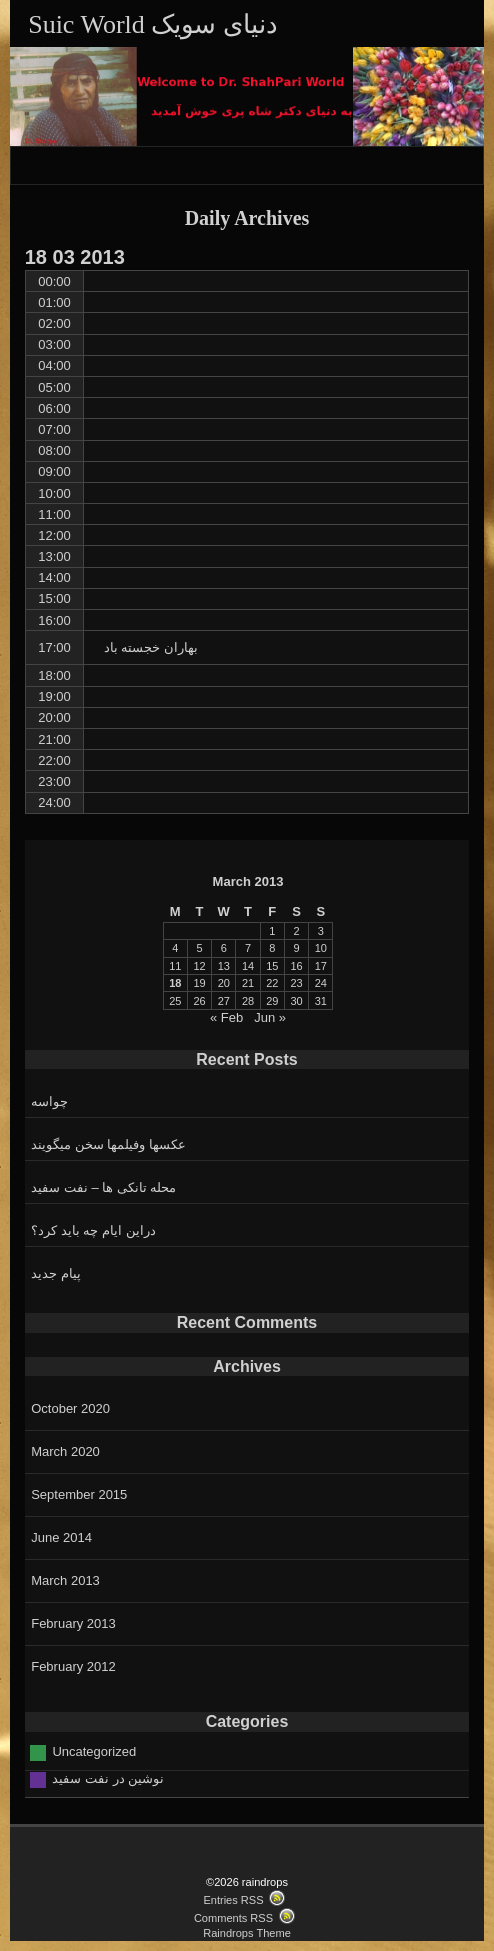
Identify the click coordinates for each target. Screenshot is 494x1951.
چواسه (49, 1101)
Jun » (270, 1017)
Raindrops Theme (247, 1933)
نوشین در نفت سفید (108, 1778)
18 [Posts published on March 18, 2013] (175, 983)
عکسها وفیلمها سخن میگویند (108, 1144)
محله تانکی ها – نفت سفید (103, 1187)
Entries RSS (233, 1900)
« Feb (226, 1017)
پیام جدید (56, 1273)
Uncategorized (94, 1751)
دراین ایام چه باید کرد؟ (93, 1230)
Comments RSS (233, 1918)
